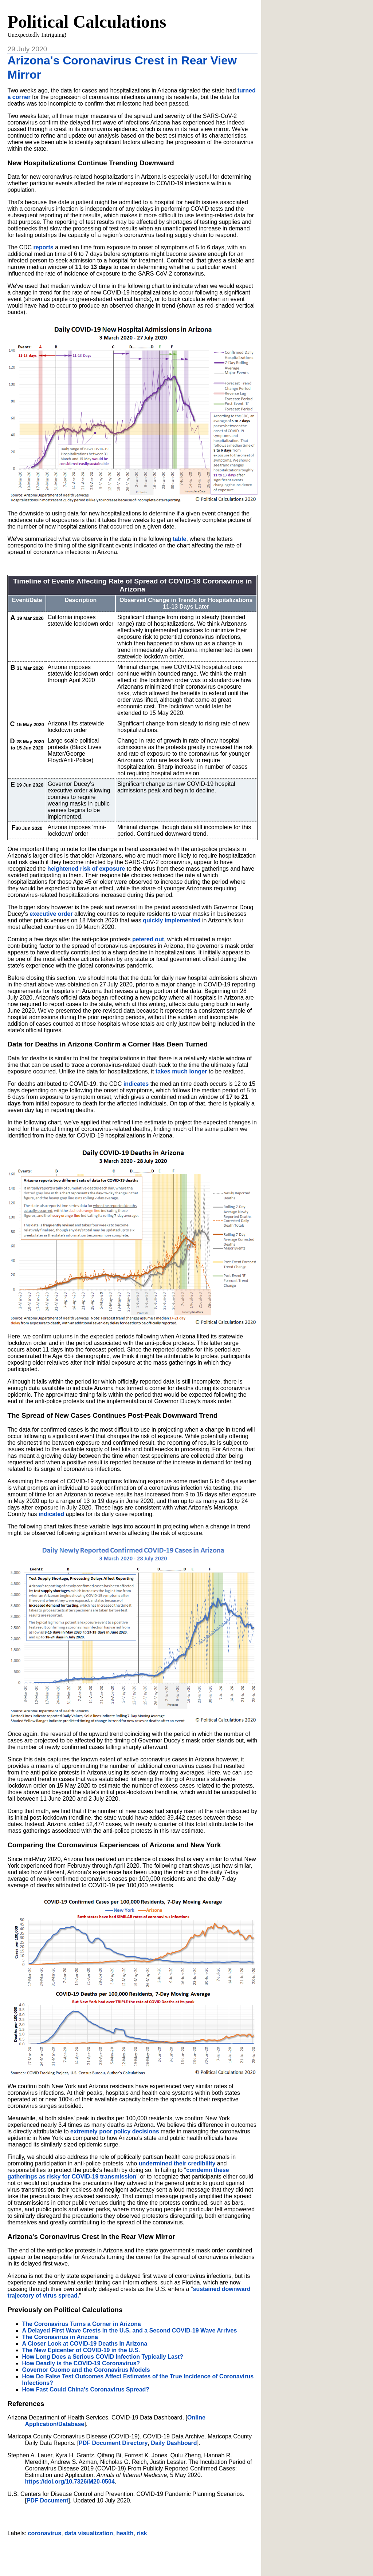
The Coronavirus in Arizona (60, 2337)
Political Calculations (86, 21)
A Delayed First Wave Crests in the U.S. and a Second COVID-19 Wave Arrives (129, 2330)
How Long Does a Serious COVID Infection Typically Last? (102, 2357)
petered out (148, 939)
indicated (51, 1514)
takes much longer (181, 1071)
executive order (51, 914)
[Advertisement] (132, 2553)
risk (142, 2533)
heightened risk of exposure (86, 869)
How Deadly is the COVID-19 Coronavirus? (81, 2363)
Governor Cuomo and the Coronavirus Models (86, 2370)
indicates (136, 1084)
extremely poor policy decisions (114, 2131)
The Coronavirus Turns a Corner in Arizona (81, 2324)
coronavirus (45, 2533)
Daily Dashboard (174, 2443)
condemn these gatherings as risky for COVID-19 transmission (118, 2173)
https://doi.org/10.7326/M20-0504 (69, 2481)
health (124, 2533)
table (179, 539)
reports (44, 247)
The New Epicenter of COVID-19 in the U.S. (81, 2350)
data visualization (88, 2533)
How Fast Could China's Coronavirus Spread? (85, 2389)
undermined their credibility (177, 2163)
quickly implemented (171, 920)
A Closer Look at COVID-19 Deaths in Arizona (84, 2343)
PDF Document (47, 2500)
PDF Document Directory (113, 2443)
